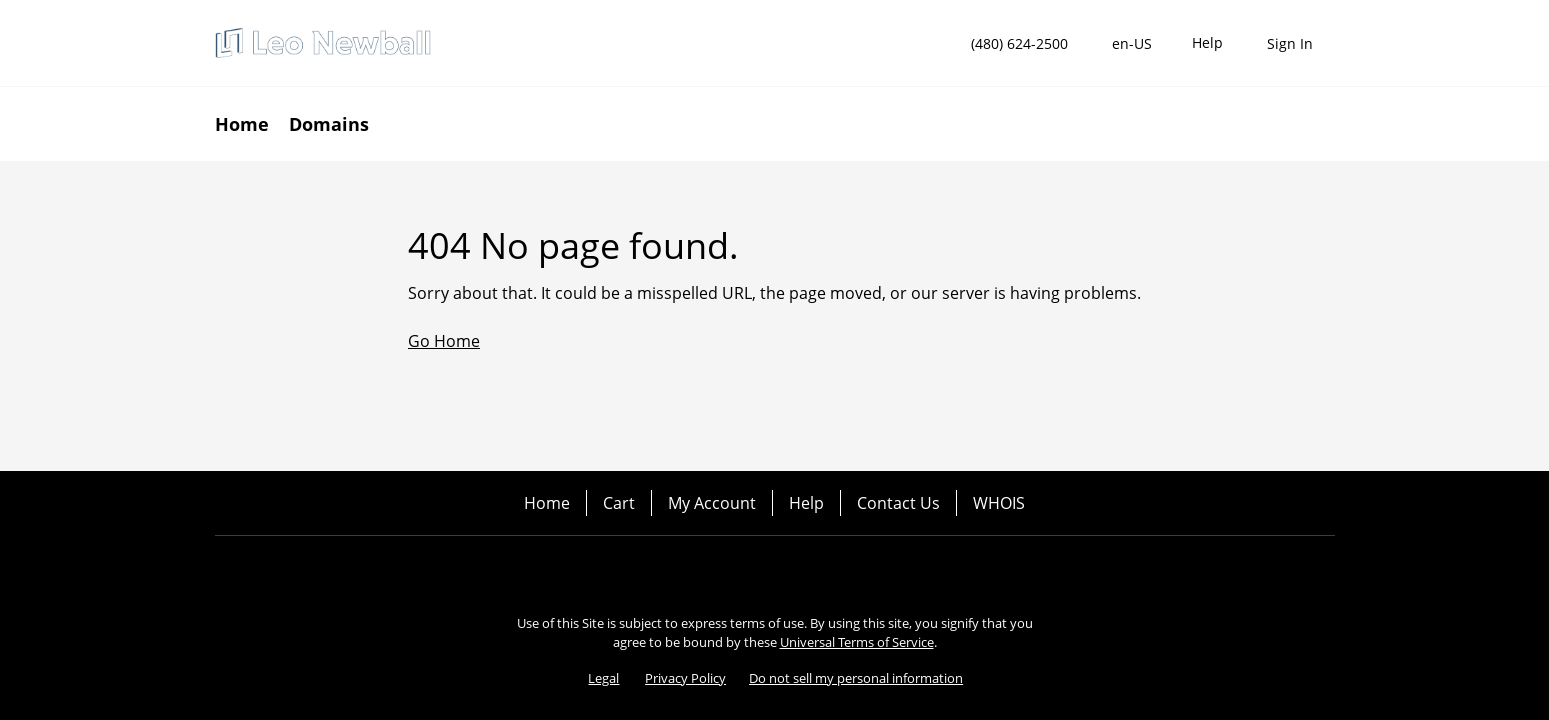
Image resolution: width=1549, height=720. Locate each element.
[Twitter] (775, 570)
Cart (619, 503)
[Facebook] (719, 570)
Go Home (444, 341)
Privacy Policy (685, 678)
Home (547, 503)
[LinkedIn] (831, 570)
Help (806, 503)
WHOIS (999, 503)
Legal (603, 678)
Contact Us (898, 503)
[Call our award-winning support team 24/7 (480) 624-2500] (1207, 43)
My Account (712, 503)
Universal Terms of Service (857, 642)
